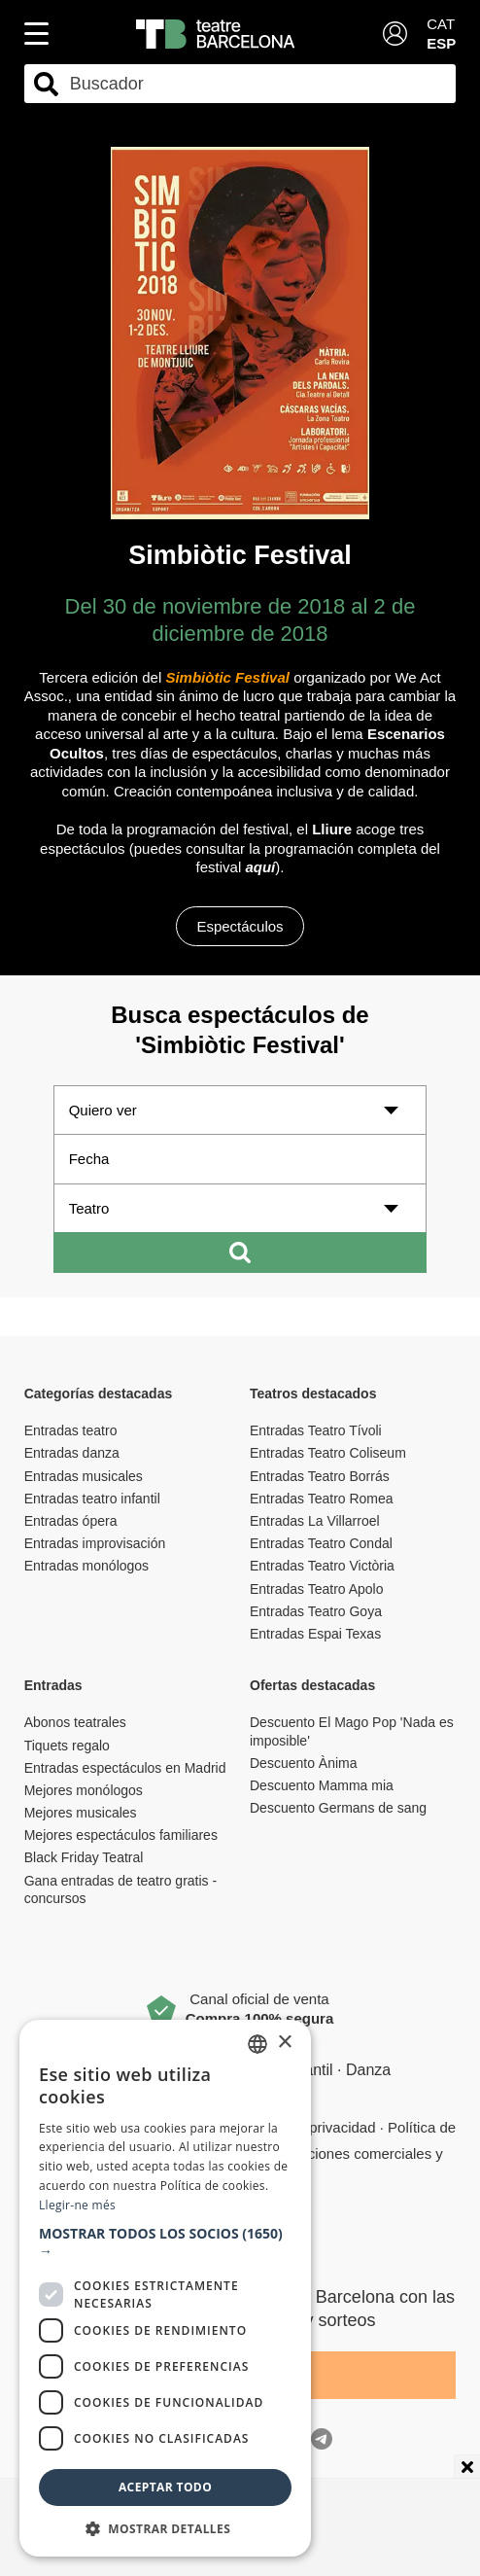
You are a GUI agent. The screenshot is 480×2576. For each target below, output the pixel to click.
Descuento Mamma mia (322, 1785)
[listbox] (257, 2044)
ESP (441, 43)
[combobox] (257, 84)
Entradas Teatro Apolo (317, 1589)
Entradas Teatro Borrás (320, 1476)
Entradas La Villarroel (315, 1521)
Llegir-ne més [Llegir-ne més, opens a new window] (77, 2205)
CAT (441, 24)
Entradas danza (72, 1453)
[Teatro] (240, 1208)
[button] (165, 2242)
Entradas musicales (83, 1476)
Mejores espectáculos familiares (121, 1835)
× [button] (284, 2042)
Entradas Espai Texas (315, 1633)
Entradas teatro (71, 1430)
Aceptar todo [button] (165, 2487)
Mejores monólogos (83, 1790)
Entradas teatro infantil (92, 1498)
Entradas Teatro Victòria (322, 1565)
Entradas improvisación (95, 1543)
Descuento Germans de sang (338, 1808)
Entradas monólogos (86, 1565)
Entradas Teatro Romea (322, 1498)
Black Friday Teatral (84, 1857)
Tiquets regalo (67, 1745)
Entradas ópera (71, 1521)
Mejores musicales (80, 1812)
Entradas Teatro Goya (316, 1611)
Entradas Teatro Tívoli (316, 1430)
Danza (368, 2070)
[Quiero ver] (240, 1110)
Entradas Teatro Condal (321, 1543)
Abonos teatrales (75, 1722)
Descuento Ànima (304, 1763)
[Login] (395, 33)
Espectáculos (239, 926)
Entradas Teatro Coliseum (328, 1453)
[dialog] (165, 2288)
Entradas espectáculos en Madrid (125, 1768)
